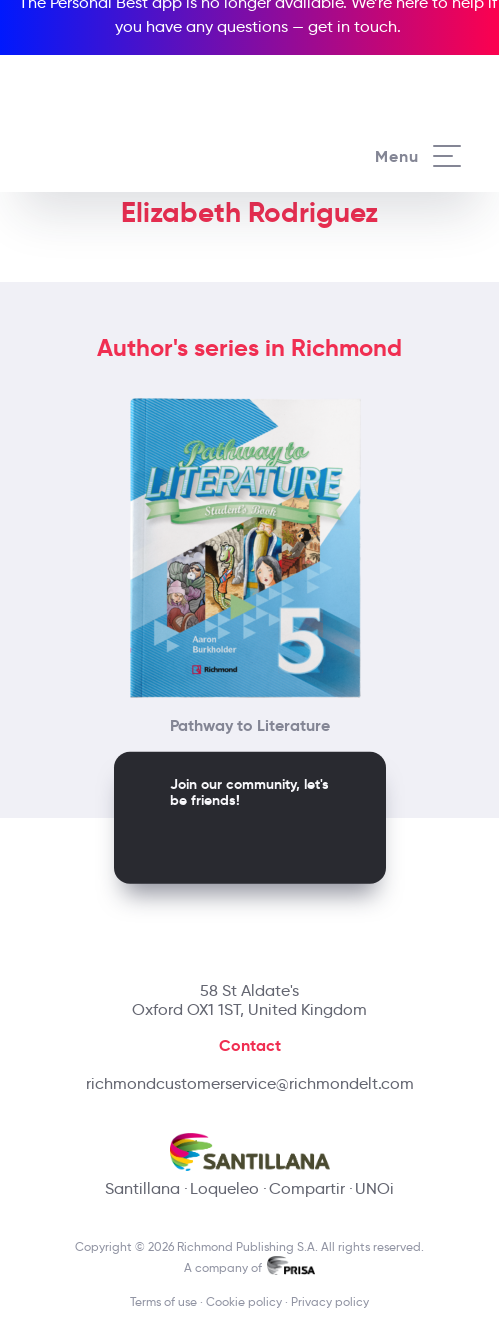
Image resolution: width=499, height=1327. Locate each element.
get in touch (352, 26)
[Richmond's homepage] (141, 136)
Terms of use (163, 1301)
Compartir (307, 1188)
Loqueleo (224, 1188)
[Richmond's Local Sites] (428, 67)
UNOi (374, 1188)
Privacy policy (330, 1301)
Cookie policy (244, 1301)
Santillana (142, 1188)
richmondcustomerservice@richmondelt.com (250, 1083)
